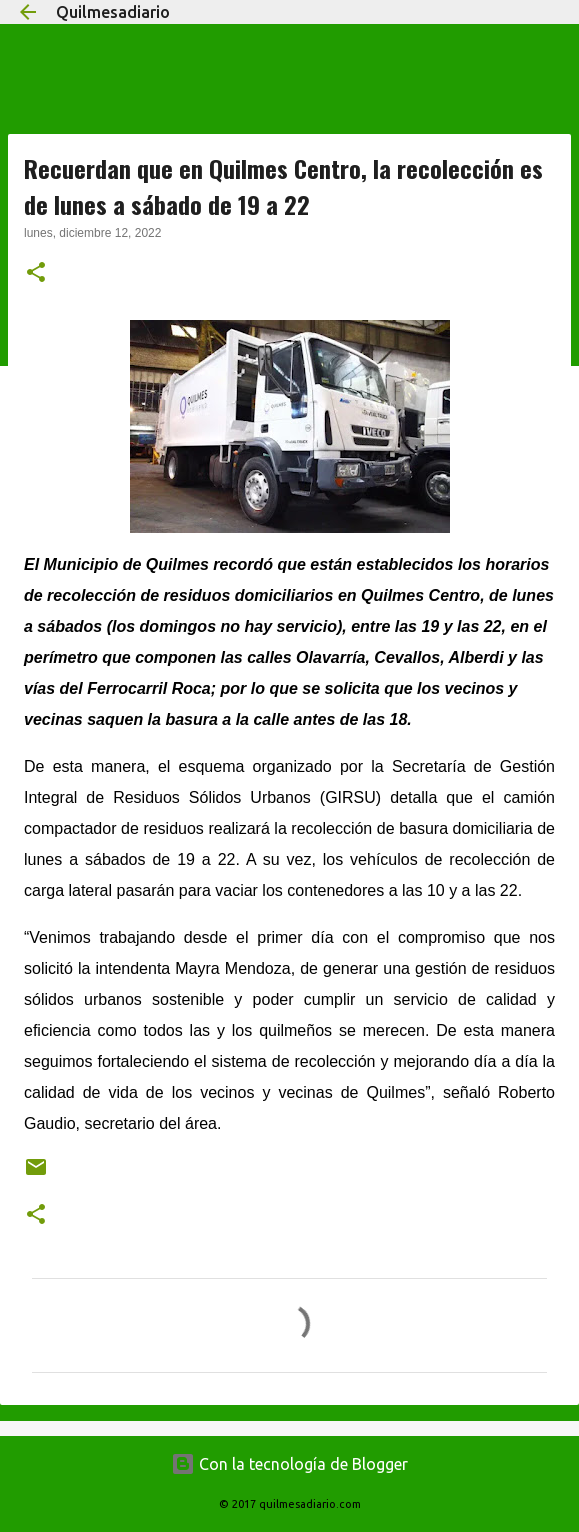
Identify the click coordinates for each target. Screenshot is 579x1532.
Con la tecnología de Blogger (289, 1464)
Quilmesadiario (113, 12)
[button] (36, 274)
